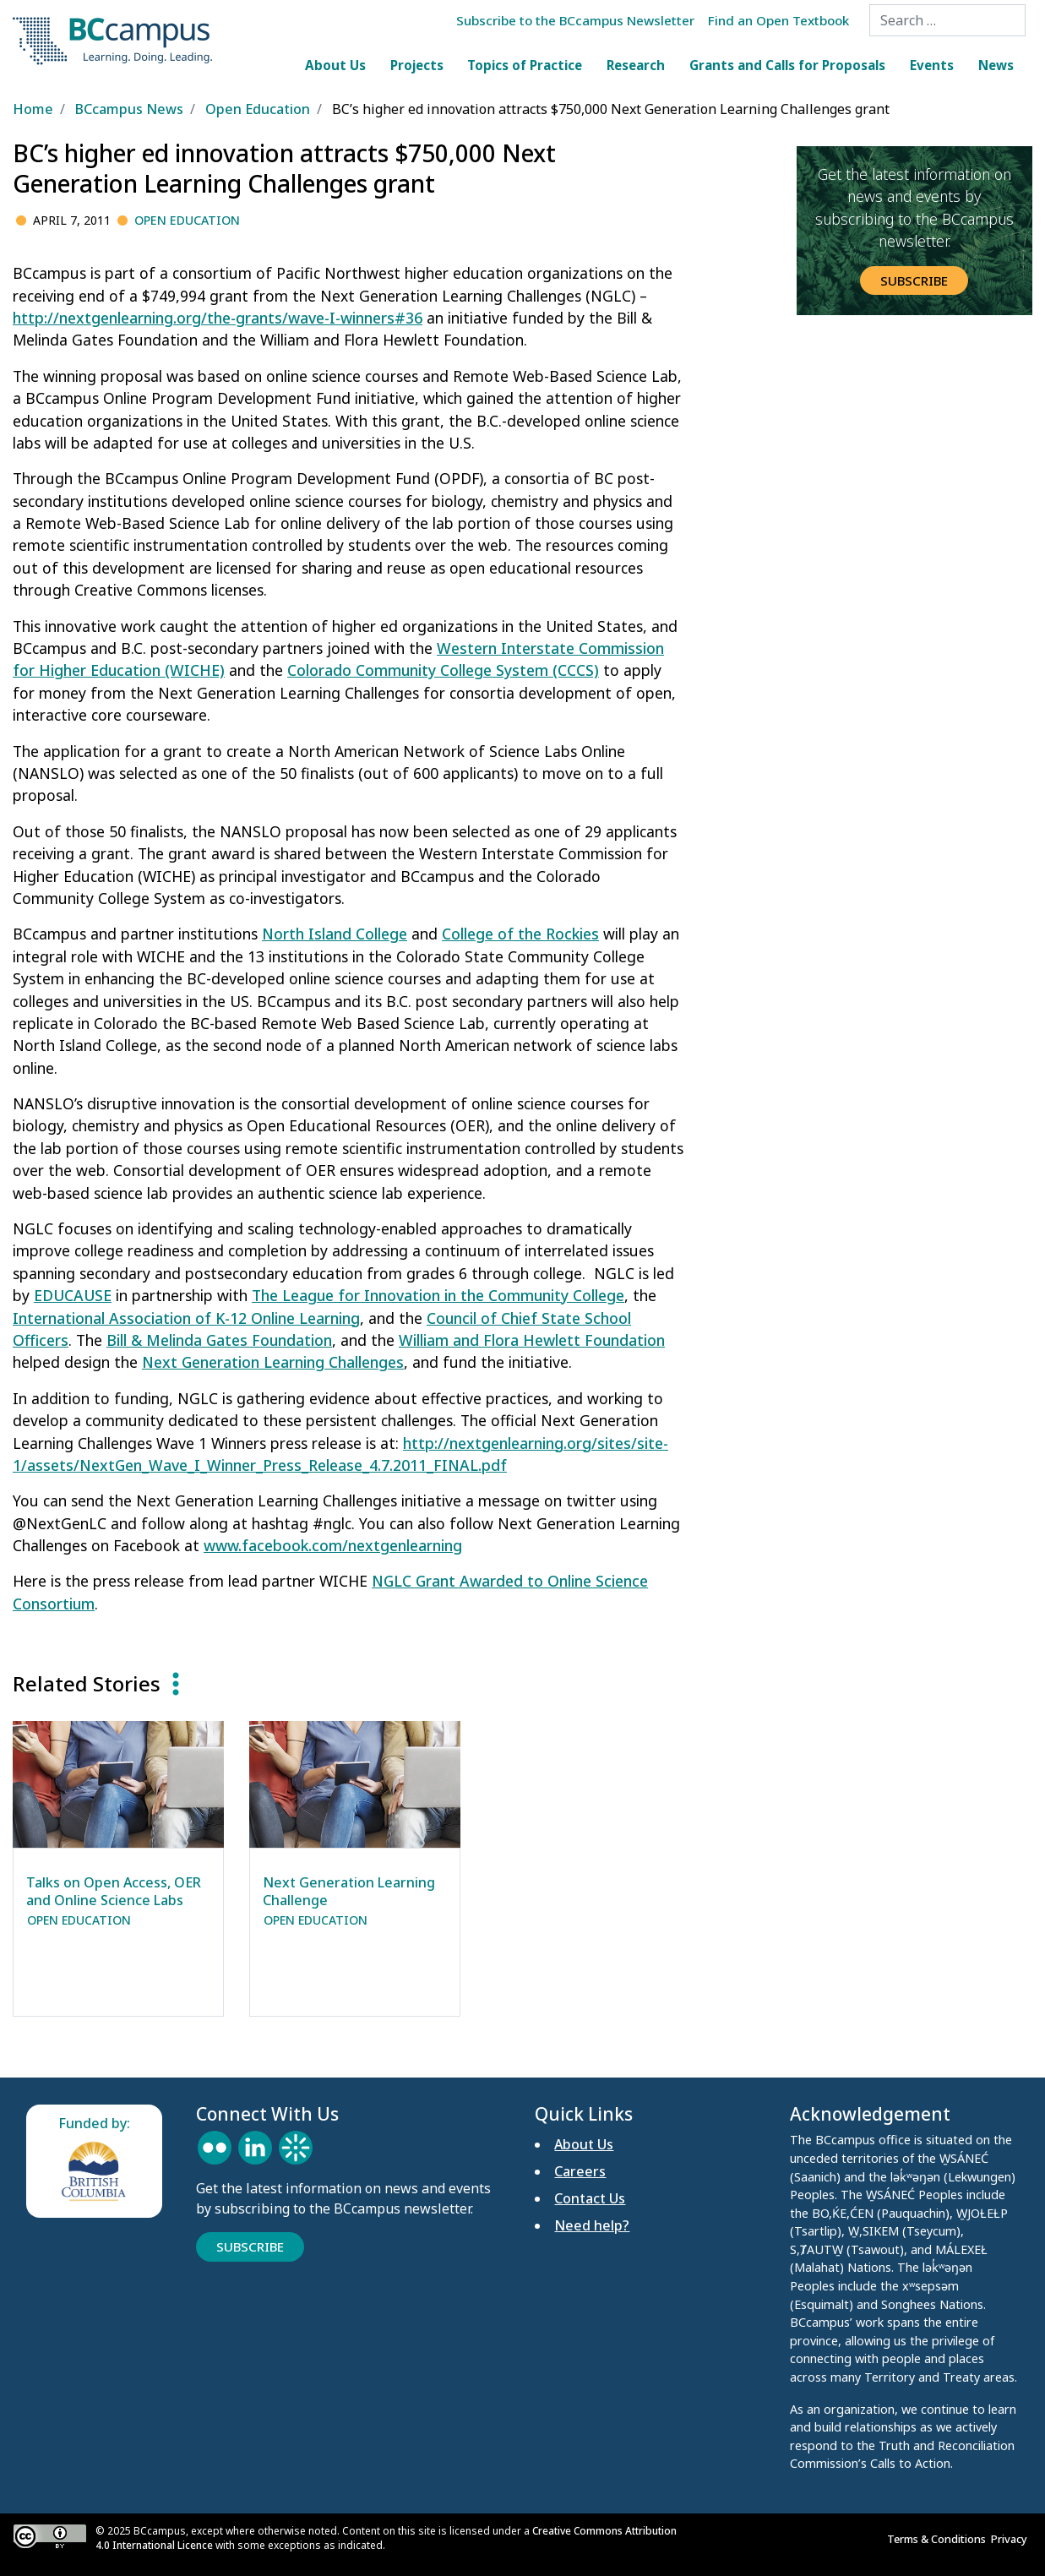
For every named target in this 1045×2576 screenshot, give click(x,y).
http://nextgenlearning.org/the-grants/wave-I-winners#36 (217, 318)
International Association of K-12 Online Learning (186, 1318)
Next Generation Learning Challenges (273, 1362)
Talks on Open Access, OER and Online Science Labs (113, 1891)
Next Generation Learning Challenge (349, 1891)
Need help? (591, 2225)
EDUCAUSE (73, 1295)
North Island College (334, 933)
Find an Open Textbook (778, 20)
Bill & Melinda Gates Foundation (219, 1340)
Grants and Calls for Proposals (787, 65)
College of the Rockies (520, 933)
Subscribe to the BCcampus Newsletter (575, 20)
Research (636, 65)
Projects (417, 65)
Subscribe (914, 280)
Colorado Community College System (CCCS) (443, 670)
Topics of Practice (524, 65)
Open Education (187, 220)
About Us (335, 65)
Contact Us (589, 2198)
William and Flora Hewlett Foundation (532, 1340)
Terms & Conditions (939, 2538)
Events (932, 65)
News (996, 65)
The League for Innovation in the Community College (438, 1295)
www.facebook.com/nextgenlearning (333, 1545)
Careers (580, 2171)
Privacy (1011, 2538)
